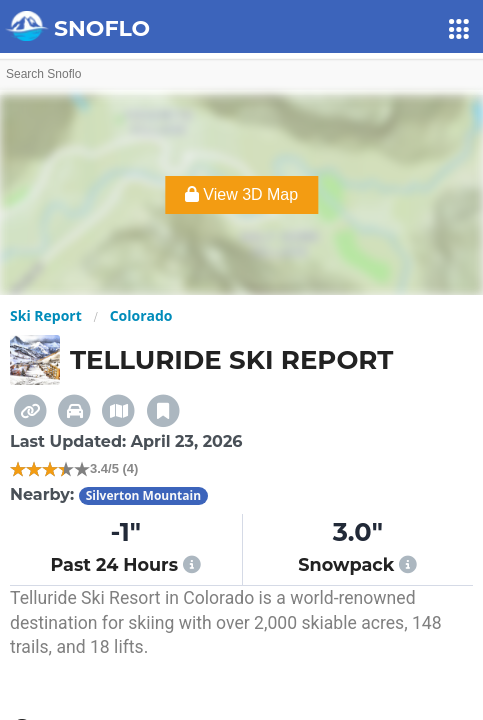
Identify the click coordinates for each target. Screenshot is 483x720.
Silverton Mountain (143, 495)
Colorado (141, 315)
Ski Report (46, 315)
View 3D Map (241, 194)
